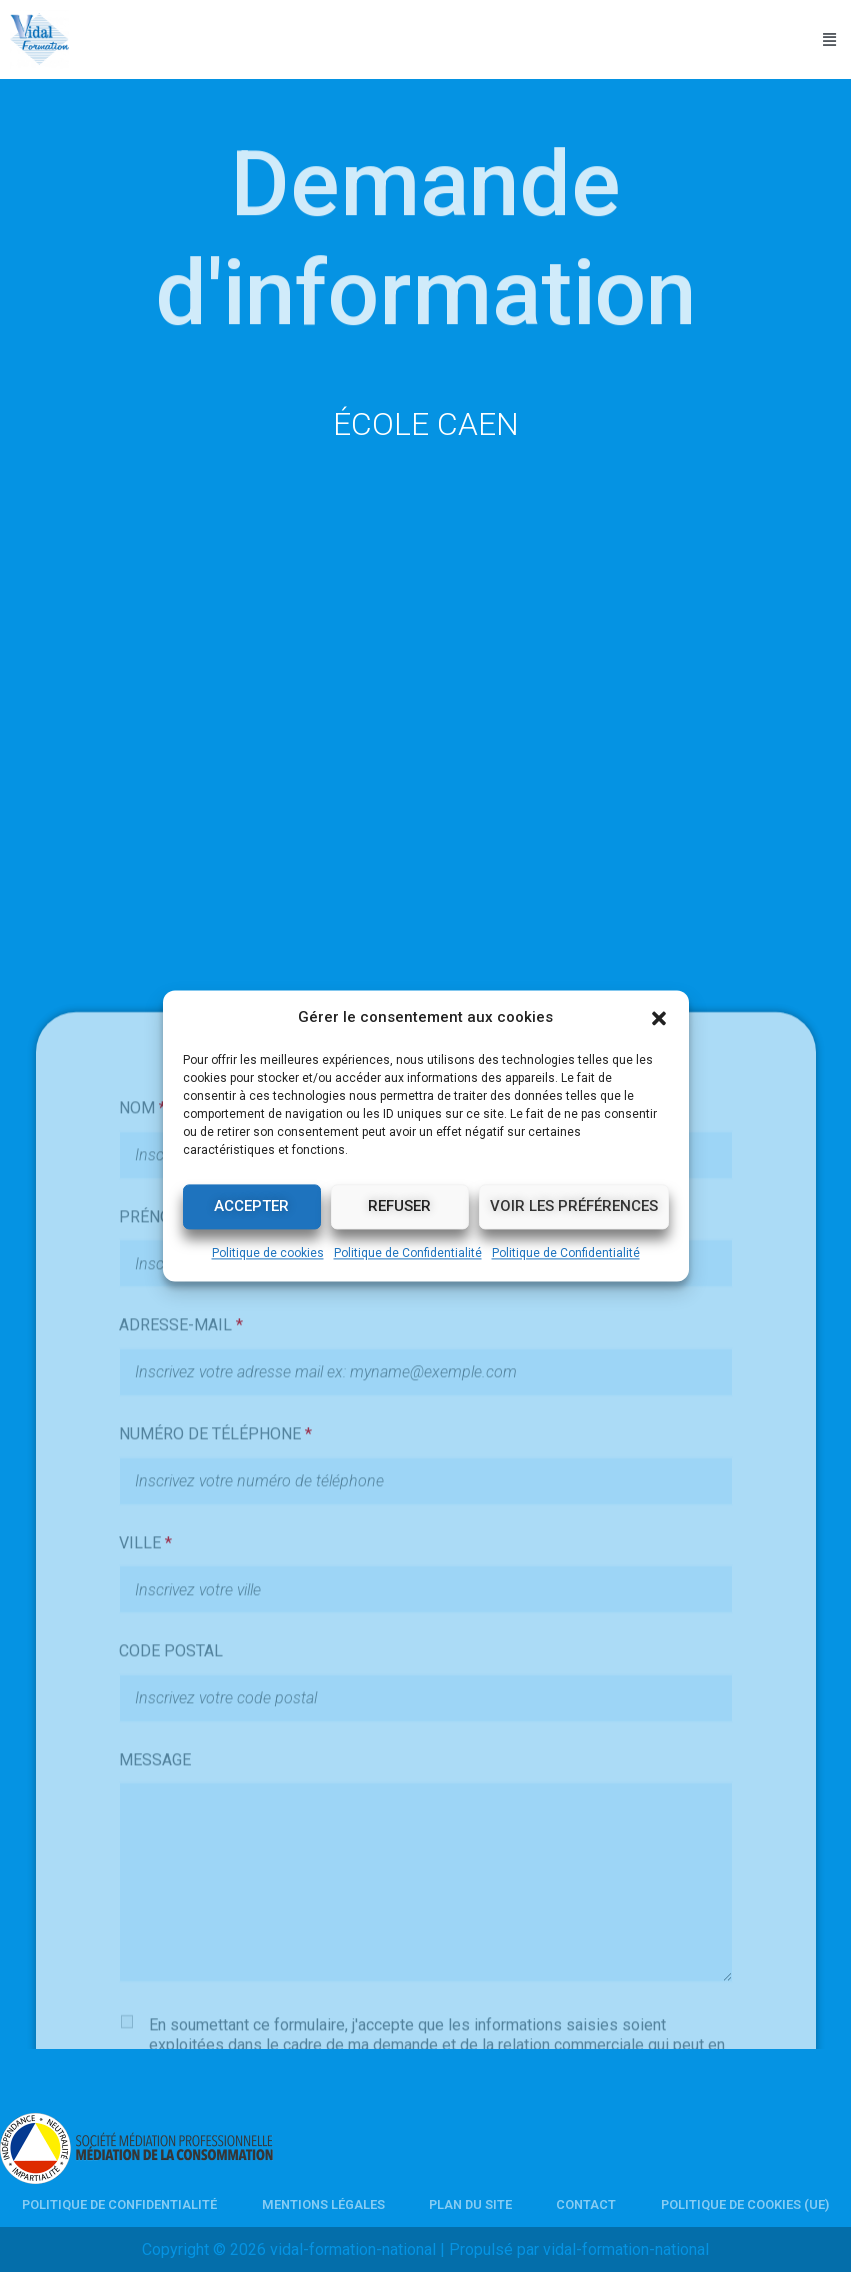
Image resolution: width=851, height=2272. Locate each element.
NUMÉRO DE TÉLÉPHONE (215, 1757)
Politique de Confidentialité (408, 1253)
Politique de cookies (268, 1253)
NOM (142, 1431)
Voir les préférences (574, 1207)
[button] (659, 1018)
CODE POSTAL (171, 1974)
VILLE (145, 1866)
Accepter (251, 1207)
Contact (586, 2204)
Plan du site (470, 2204)
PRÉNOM (157, 1540)
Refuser (399, 1207)
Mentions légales (323, 2204)
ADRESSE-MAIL (181, 1649)
